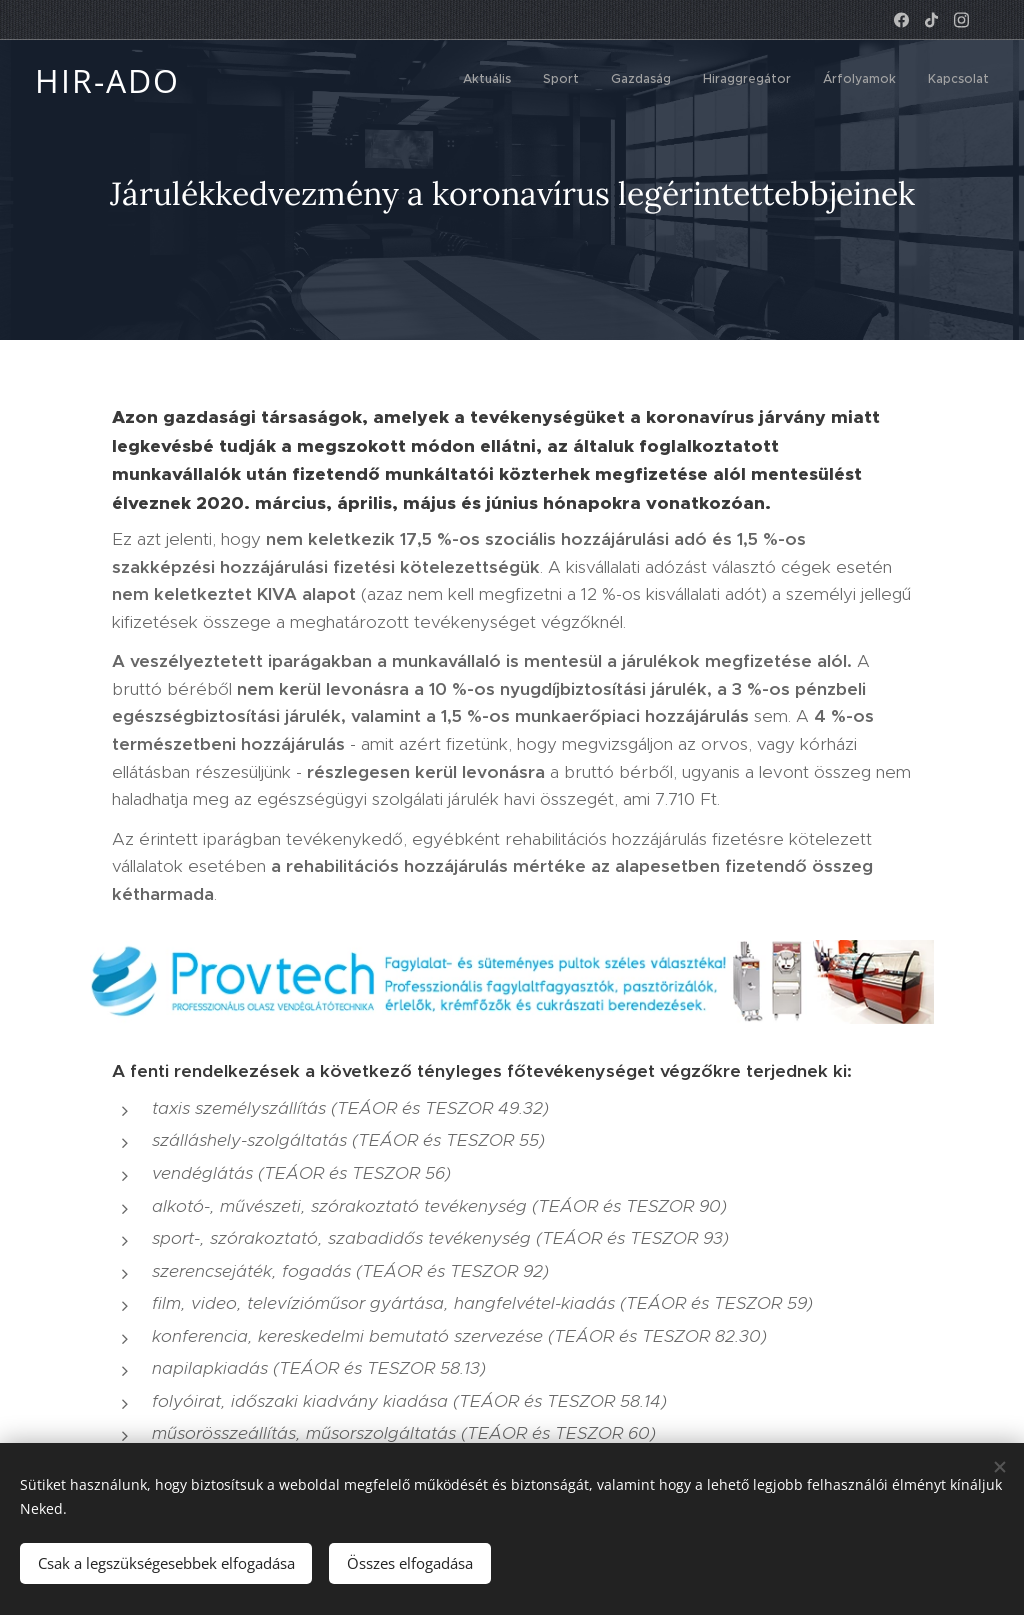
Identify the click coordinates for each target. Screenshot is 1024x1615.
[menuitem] (834, 81)
